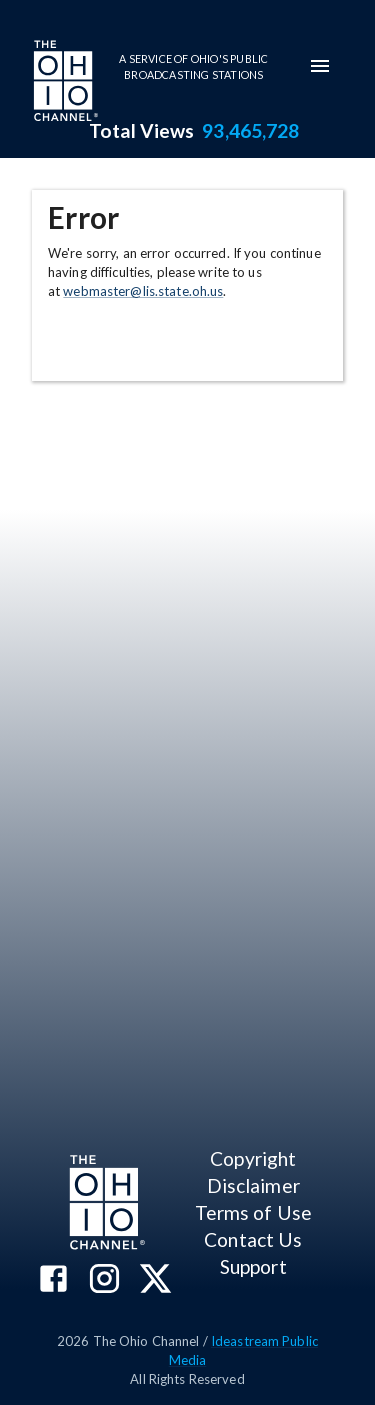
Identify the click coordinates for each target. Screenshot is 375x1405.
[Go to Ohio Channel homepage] (64, 83)
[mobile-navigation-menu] (320, 66)
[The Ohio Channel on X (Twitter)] (155, 1280)
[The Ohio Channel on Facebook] (53, 1280)
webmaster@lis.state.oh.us (143, 291)
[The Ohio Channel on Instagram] (104, 1280)
